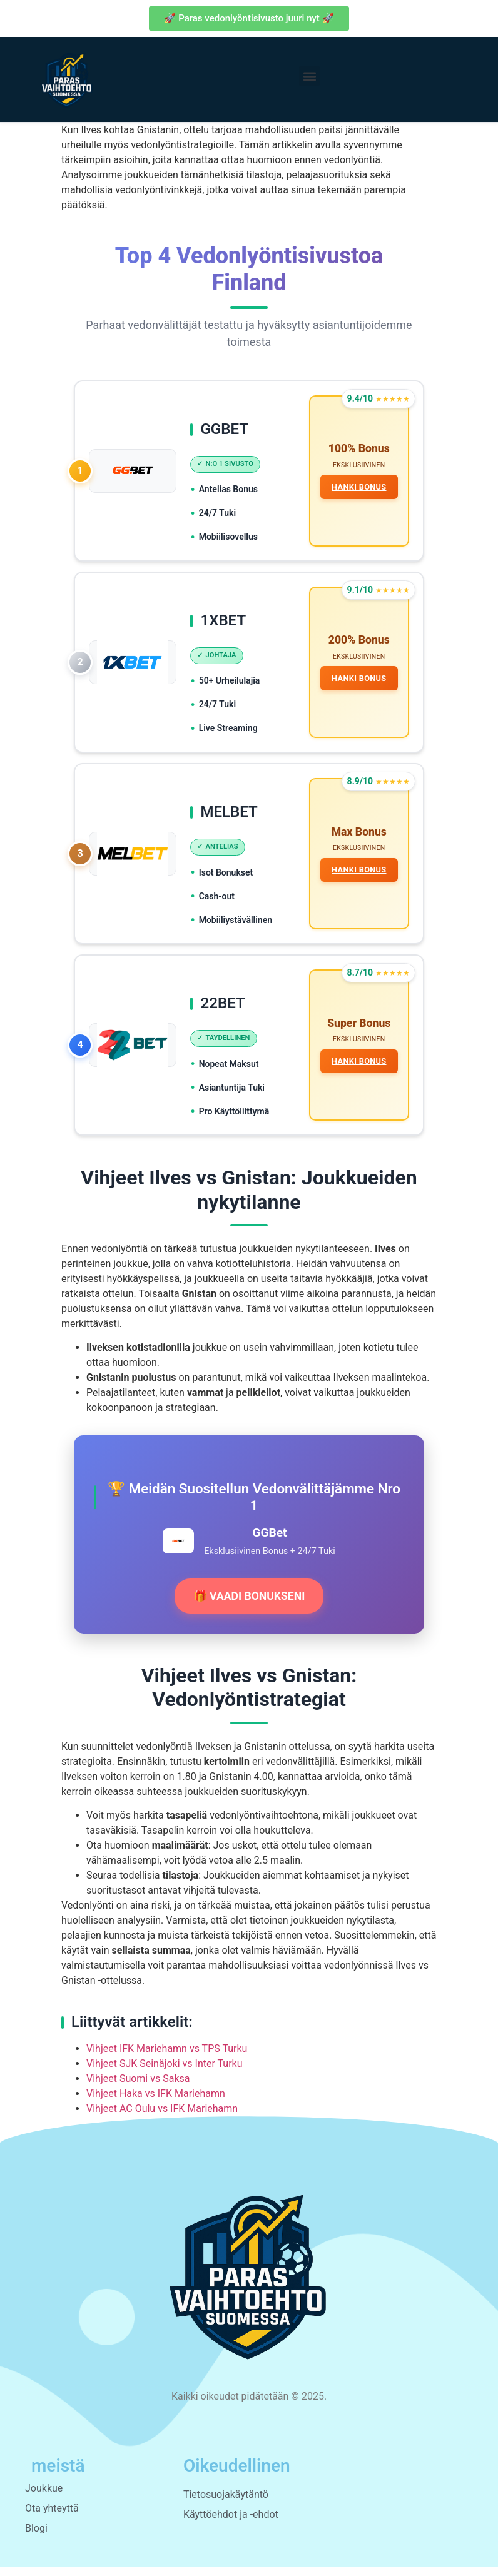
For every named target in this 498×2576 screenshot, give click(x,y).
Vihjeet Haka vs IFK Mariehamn (155, 2102)
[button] (309, 76)
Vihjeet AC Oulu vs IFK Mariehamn (162, 2117)
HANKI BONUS (357, 488)
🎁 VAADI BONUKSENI (249, 1605)
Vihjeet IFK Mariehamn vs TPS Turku (166, 2057)
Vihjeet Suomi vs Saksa (138, 2087)
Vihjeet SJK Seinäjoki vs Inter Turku (164, 2072)
